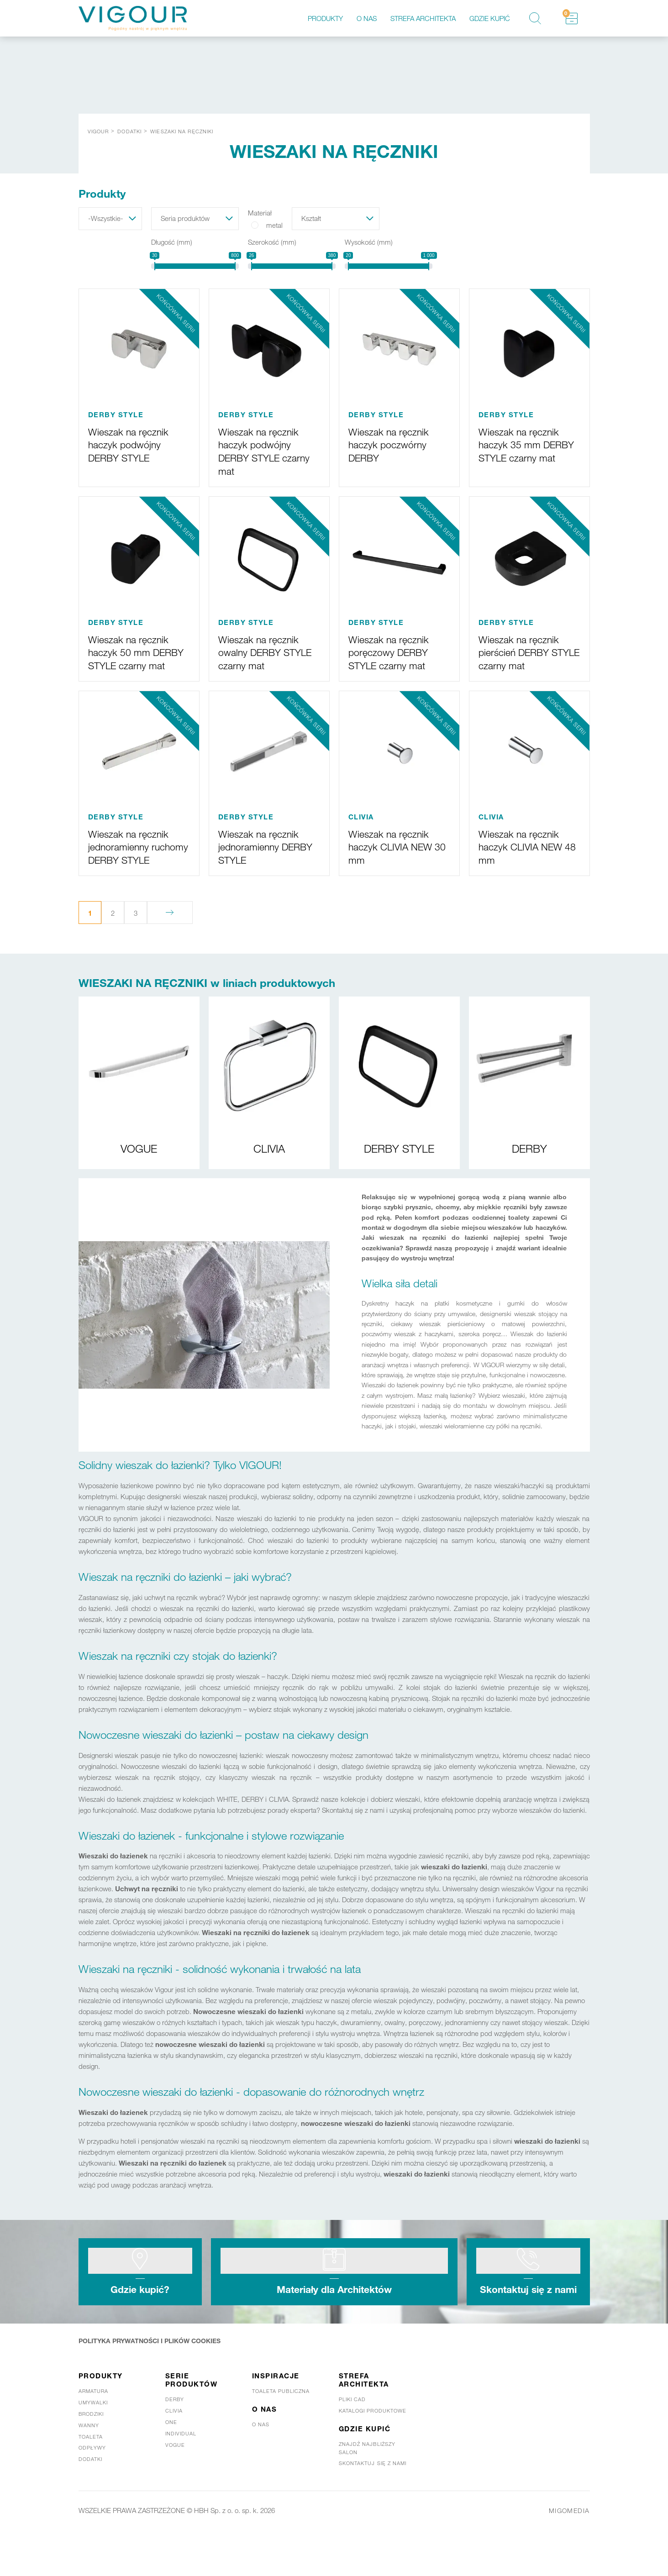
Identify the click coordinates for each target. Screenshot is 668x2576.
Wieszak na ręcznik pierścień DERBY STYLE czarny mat (523, 651)
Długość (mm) (171, 242)
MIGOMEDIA (568, 2549)
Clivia (174, 2450)
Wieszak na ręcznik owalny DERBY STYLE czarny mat (263, 651)
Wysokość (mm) (369, 242)
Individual (181, 2473)
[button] (110, 218)
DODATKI (129, 131)
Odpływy (92, 2487)
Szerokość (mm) (272, 242)
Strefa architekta (423, 18)
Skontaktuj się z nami (528, 2321)
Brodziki (91, 2453)
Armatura (94, 2430)
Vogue (175, 2484)
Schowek (566, 13)
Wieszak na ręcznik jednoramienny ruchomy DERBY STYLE (133, 865)
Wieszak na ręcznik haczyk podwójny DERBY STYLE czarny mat (263, 450)
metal (274, 225)
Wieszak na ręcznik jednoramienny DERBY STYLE (263, 858)
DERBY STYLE (116, 414)
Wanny (89, 2464)
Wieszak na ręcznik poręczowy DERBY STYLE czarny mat (393, 651)
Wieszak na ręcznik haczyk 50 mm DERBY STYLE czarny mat (133, 657)
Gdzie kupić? (140, 2321)
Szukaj (535, 18)
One (171, 2461)
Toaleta (91, 2476)
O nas (367, 18)
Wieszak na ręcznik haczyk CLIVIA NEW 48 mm (526, 858)
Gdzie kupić (489, 18)
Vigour (98, 131)
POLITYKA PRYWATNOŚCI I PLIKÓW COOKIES (155, 2380)
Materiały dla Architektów (334, 2321)
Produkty (325, 18)
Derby (174, 2438)
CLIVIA (361, 829)
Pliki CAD (352, 2438)
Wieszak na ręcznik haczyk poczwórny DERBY (393, 444)
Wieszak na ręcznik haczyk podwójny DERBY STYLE (133, 444)
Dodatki (91, 2498)
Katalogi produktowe (373, 2450)
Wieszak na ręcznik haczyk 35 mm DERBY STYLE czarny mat (523, 450)
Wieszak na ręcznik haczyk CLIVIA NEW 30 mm (395, 858)
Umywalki (93, 2442)
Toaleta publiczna (281, 2430)
